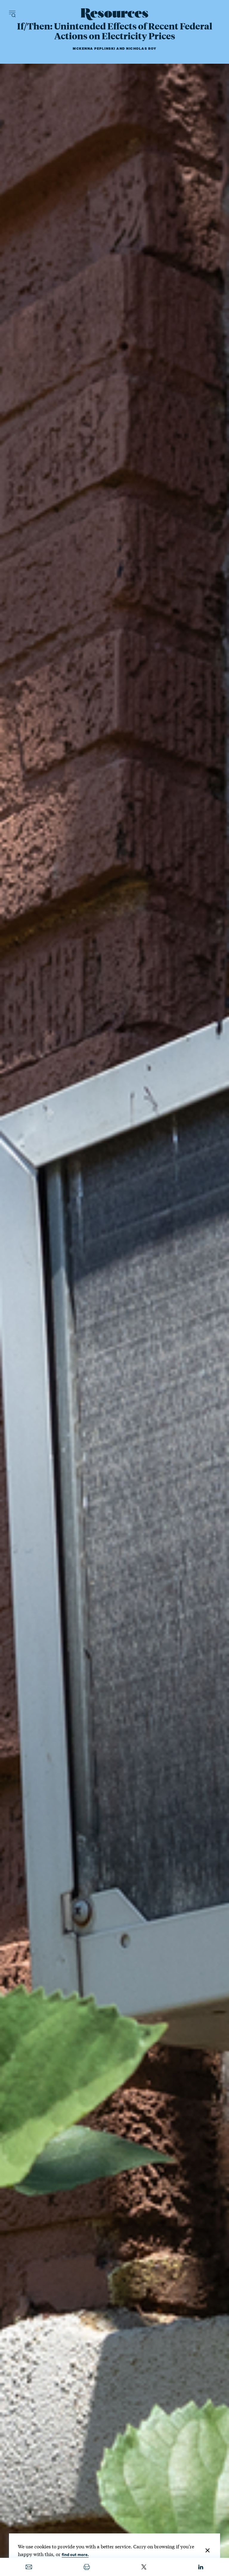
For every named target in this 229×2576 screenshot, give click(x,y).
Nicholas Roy (141, 48)
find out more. (75, 2554)
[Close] (207, 2550)
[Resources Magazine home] (114, 14)
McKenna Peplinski (94, 48)
